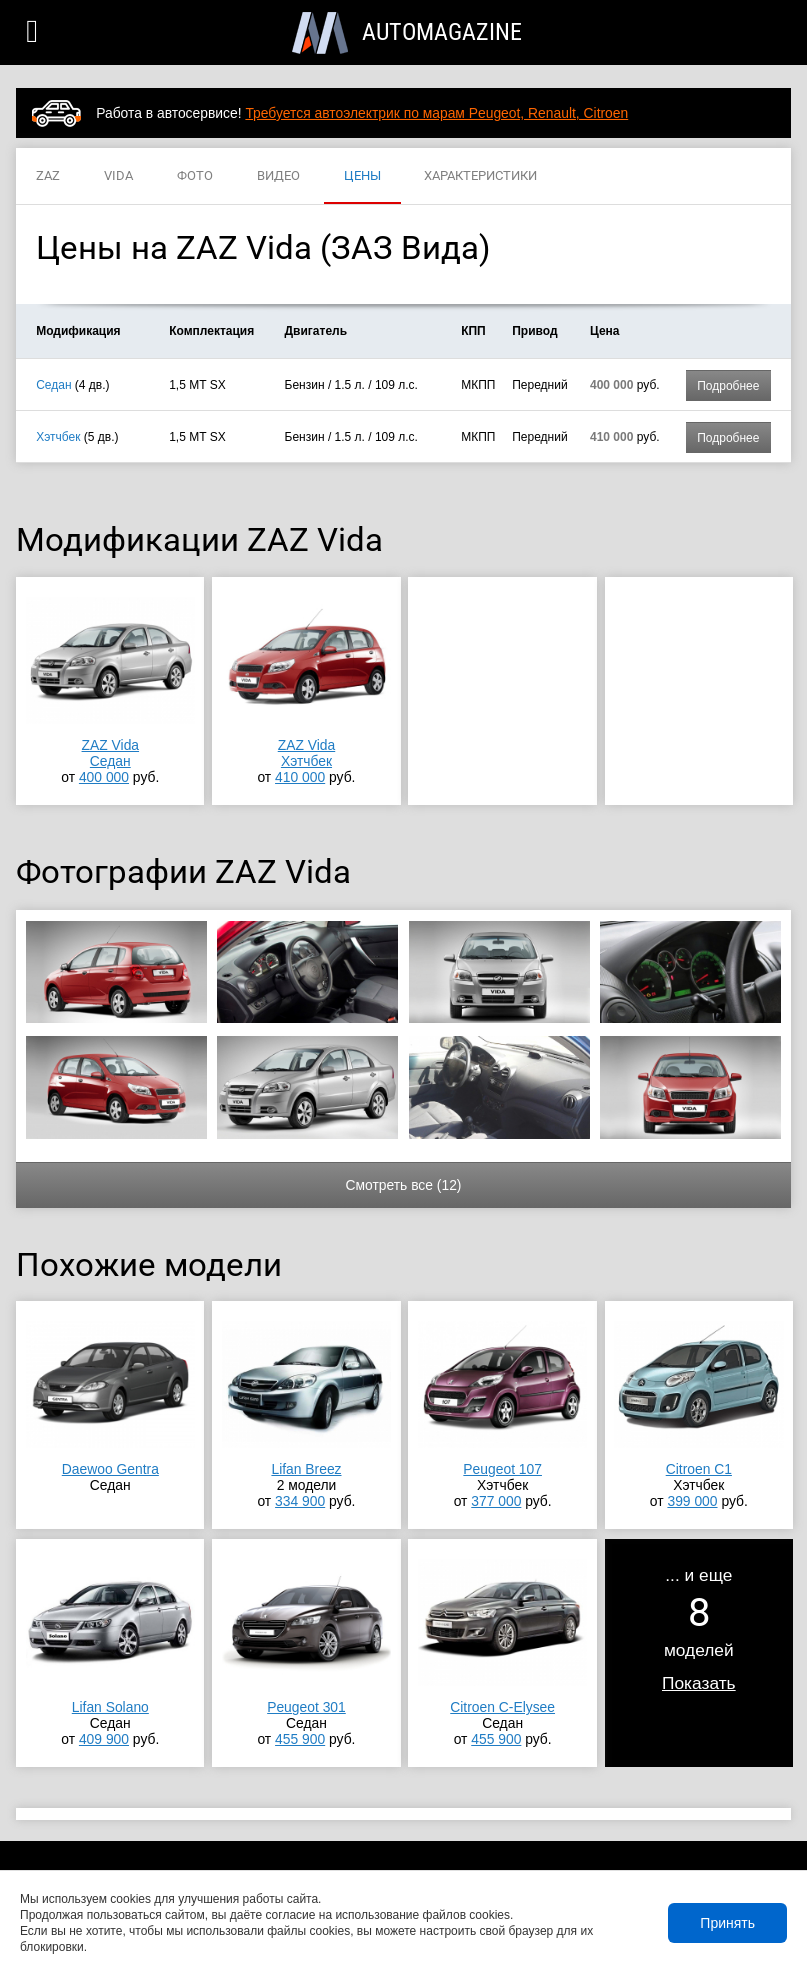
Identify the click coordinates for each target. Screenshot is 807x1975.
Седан (53, 385)
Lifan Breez (306, 1469)
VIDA (118, 176)
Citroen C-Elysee (502, 1707)
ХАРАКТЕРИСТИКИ (480, 176)
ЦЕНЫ (362, 176)
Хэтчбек (58, 437)
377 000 (496, 1501)
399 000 (692, 1501)
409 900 (104, 1739)
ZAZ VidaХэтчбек (307, 753)
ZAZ (48, 176)
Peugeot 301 (306, 1707)
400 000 (104, 777)
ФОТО (195, 176)
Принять (727, 1923)
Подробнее (728, 386)
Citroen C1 (699, 1469)
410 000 (300, 777)
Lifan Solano (110, 1707)
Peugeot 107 (502, 1469)
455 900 (300, 1739)
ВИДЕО (278, 176)
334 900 (300, 1501)
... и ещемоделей (699, 1629)
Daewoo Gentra (110, 1469)
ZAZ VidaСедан (111, 753)
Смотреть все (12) (403, 1185)
